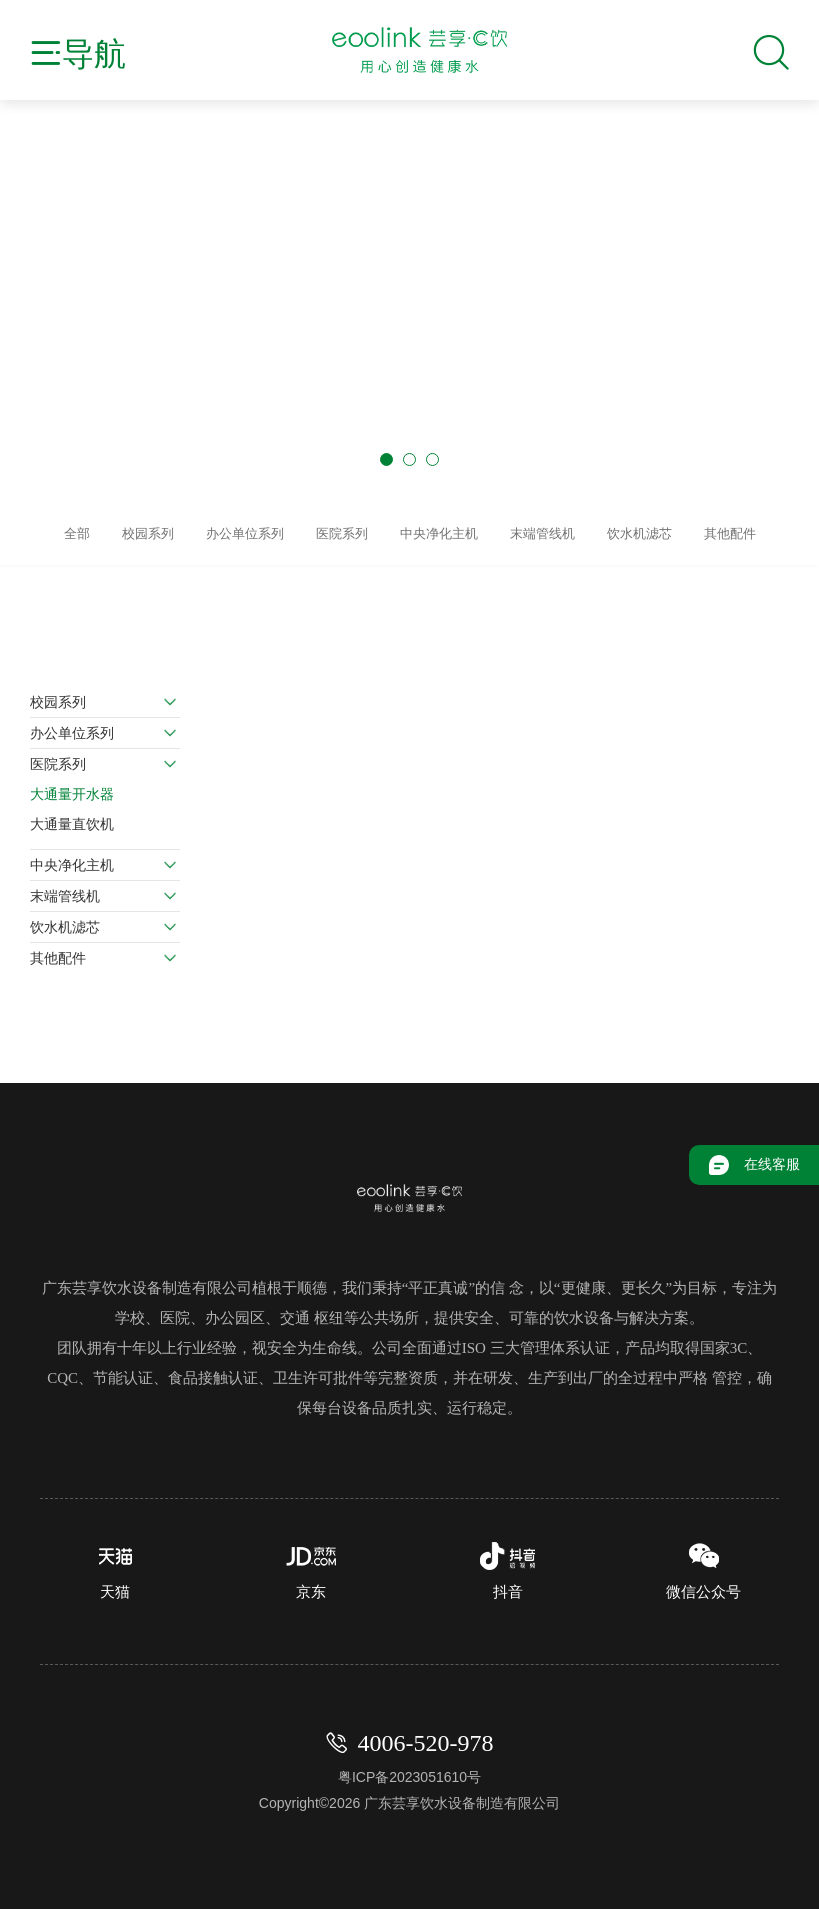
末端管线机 (65, 889)
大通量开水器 (72, 787)
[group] (409, 337)
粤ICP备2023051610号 (409, 1770)
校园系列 (58, 695)
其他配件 (58, 951)
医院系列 (58, 757)
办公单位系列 (72, 726)
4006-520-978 (426, 1736)
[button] (386, 459)
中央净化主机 (72, 858)
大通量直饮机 (72, 817)
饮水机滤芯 (65, 920)
